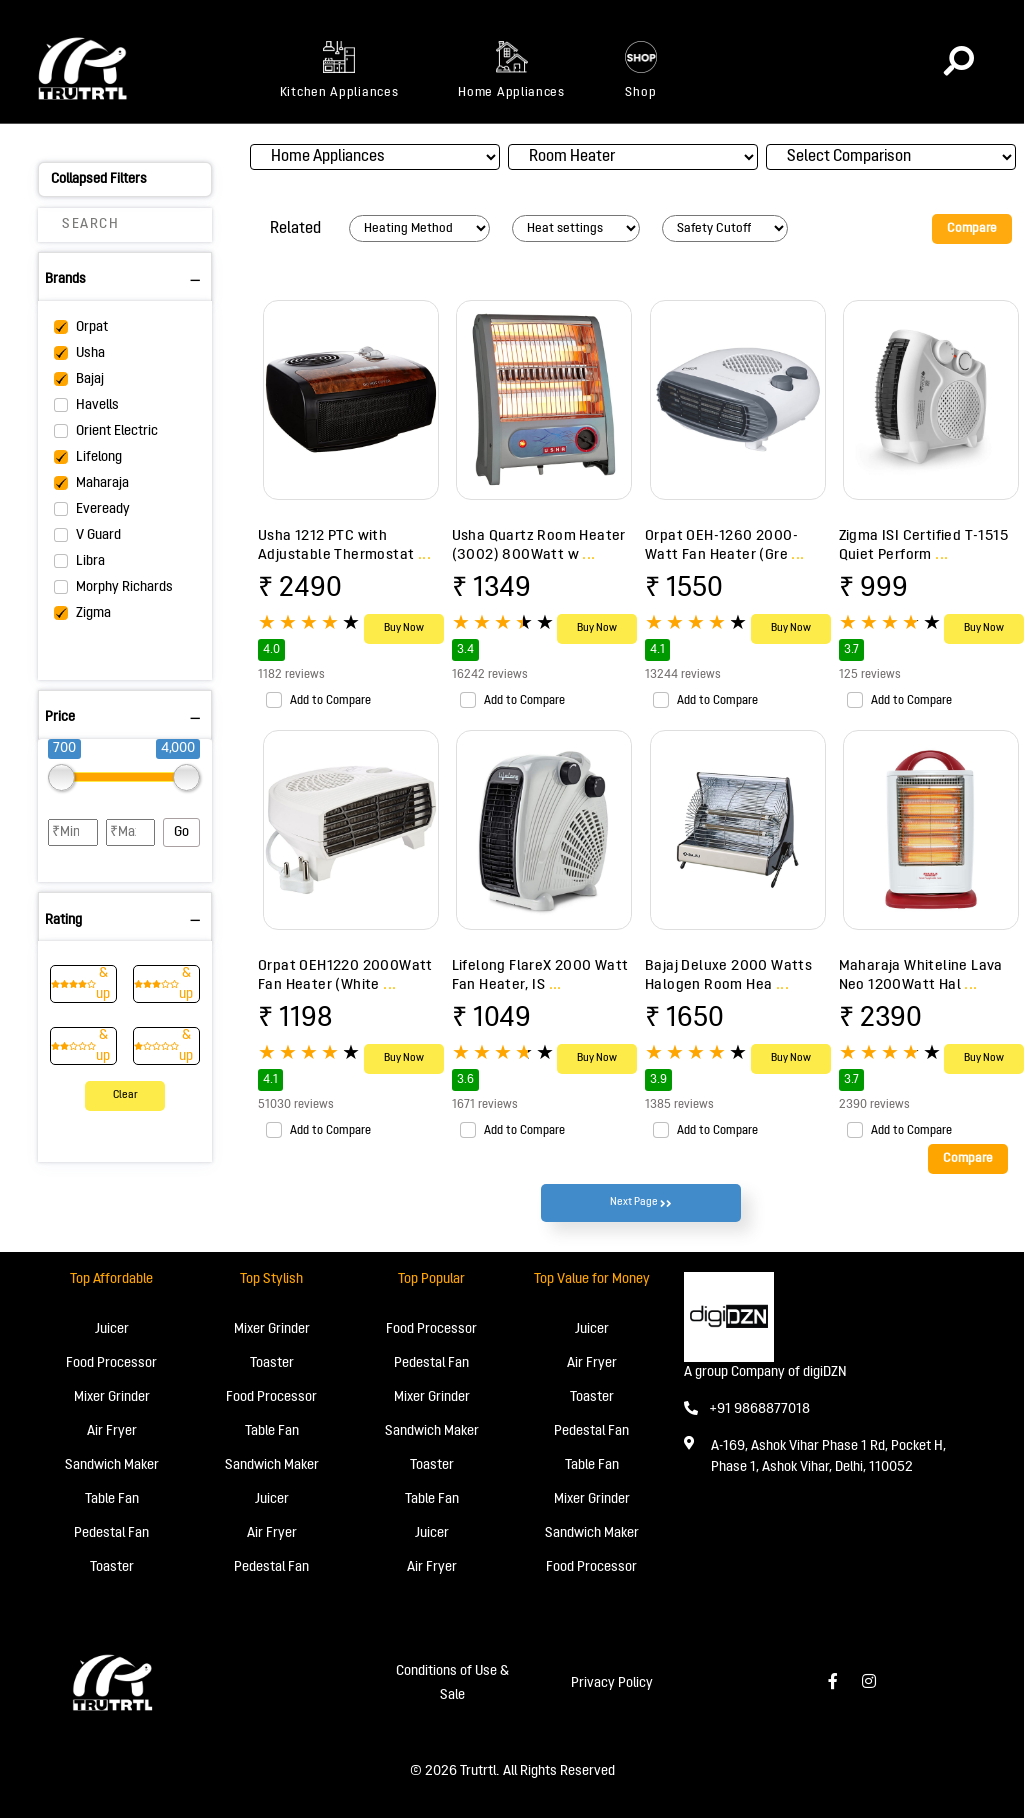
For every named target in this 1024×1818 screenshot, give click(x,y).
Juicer (112, 1329)
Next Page (641, 1203)
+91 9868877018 (747, 1409)
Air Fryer (112, 1431)
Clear (125, 1095)
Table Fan (112, 1499)
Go (181, 832)
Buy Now (404, 628)
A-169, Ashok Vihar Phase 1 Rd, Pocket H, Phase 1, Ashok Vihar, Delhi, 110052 (828, 1457)
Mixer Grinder (112, 1397)
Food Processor (111, 1363)
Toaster (112, 1567)
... (424, 555)
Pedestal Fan (111, 1533)
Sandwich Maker (112, 1465)
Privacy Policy (612, 1683)
